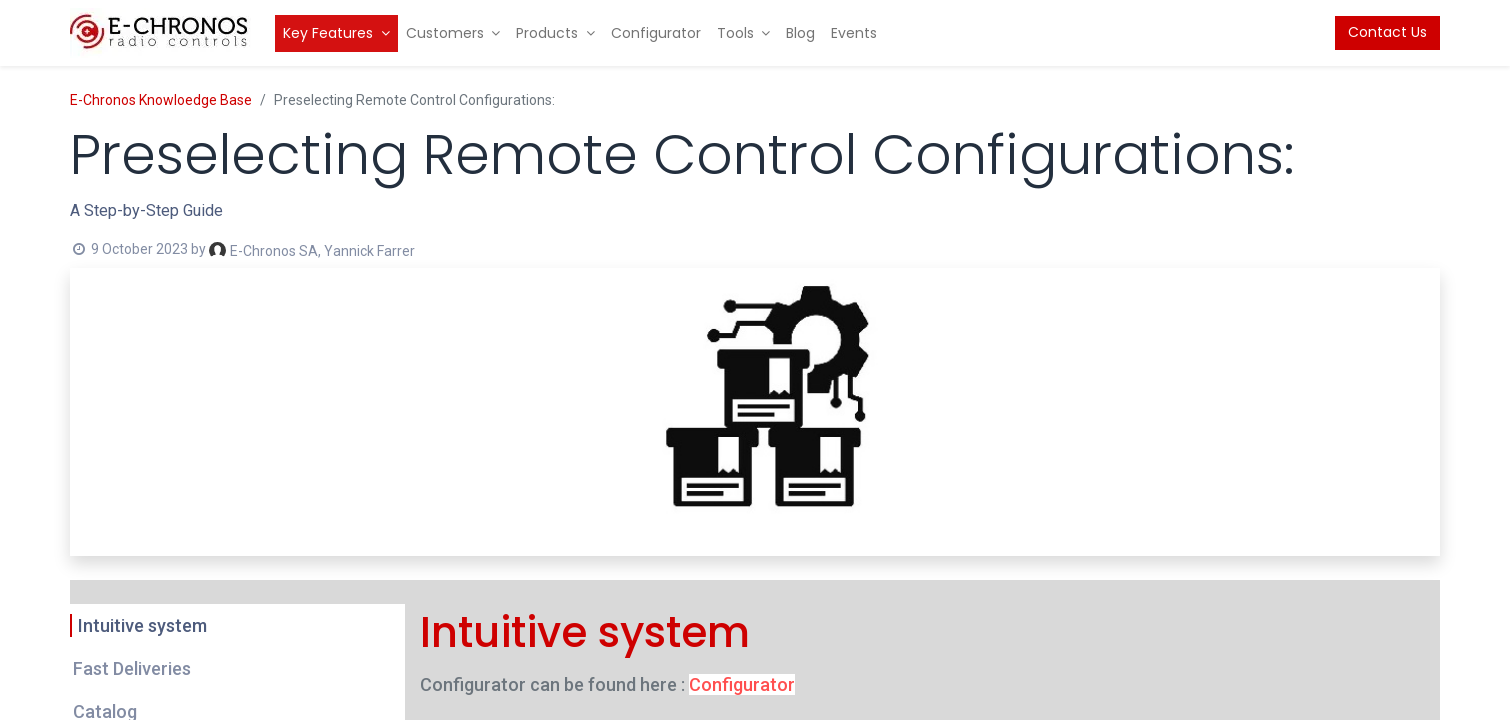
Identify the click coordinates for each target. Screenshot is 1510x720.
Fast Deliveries (132, 668)
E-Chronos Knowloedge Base (161, 100)
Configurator (742, 684)
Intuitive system (142, 625)
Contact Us (1387, 32)
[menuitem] (336, 33)
